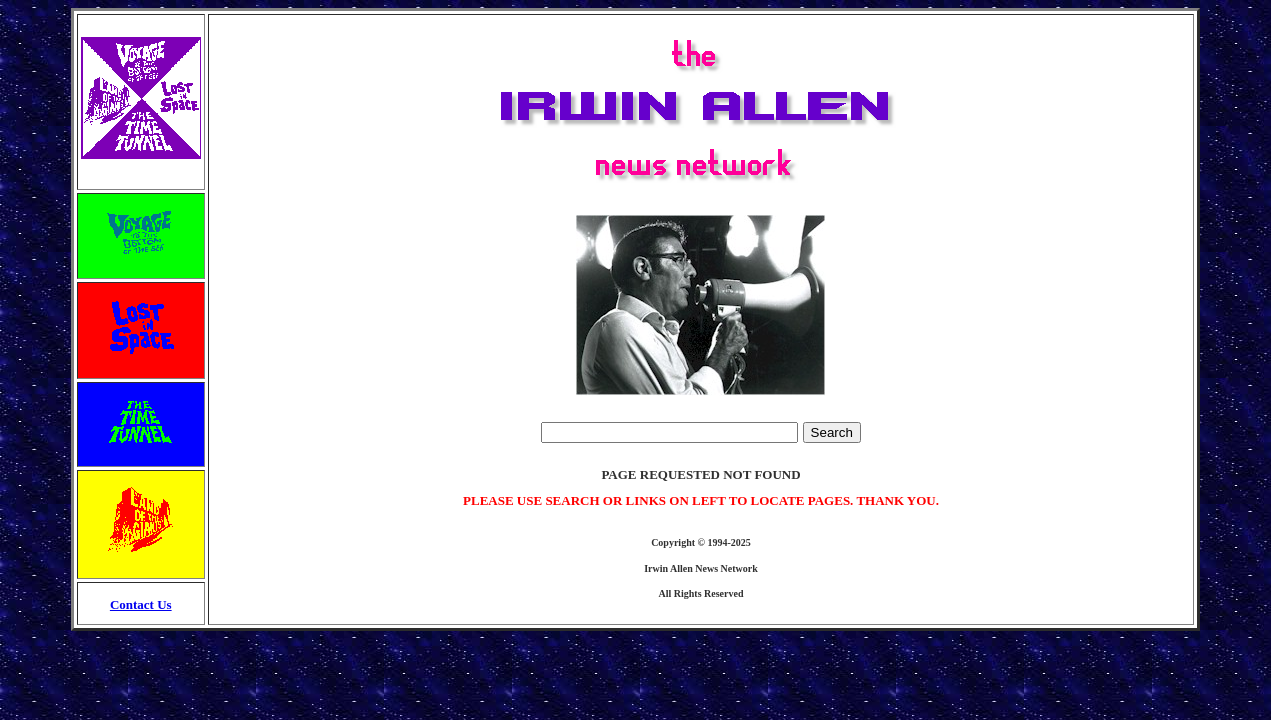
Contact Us (141, 604)
